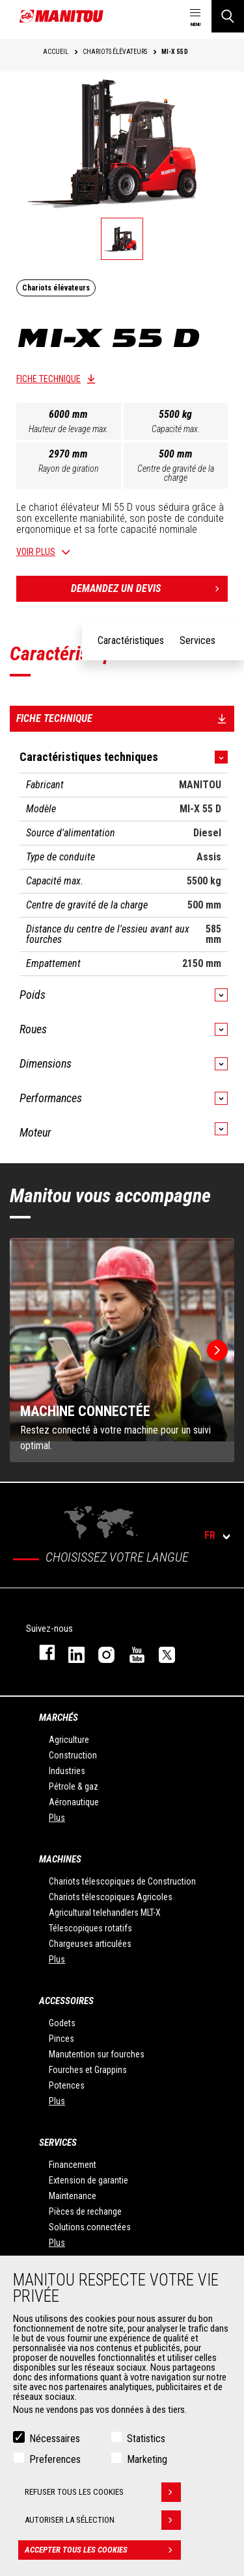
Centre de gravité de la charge (175, 473)
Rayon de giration (68, 468)
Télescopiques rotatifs (90, 1928)
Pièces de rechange (85, 2211)
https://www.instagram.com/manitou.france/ (100, 1652)
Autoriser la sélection (103, 2520)
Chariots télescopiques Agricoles (110, 1897)
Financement (72, 2164)
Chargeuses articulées (90, 1943)
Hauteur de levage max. (69, 428)
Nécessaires (54, 2438)
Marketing (147, 2459)
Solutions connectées (90, 2227)
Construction (73, 1755)
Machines (60, 1859)
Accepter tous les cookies (103, 2550)
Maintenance (72, 2196)
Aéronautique (74, 1802)
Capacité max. (176, 428)
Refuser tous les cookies (103, 2492)
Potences (67, 2085)
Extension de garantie (88, 2180)
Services (58, 2142)
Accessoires (66, 2001)
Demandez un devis (149, 589)
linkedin (70, 1652)
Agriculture (69, 1739)
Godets (62, 2023)
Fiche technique (48, 379)
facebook (40, 1652)
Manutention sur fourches (96, 2054)
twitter (161, 1652)
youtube (131, 1652)
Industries (67, 1771)
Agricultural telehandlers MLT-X (105, 1912)
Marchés (58, 1717)
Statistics (146, 2438)
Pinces (61, 2038)
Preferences (55, 2459)
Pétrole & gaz (73, 1786)
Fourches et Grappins (88, 2070)
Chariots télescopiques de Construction (122, 1881)
